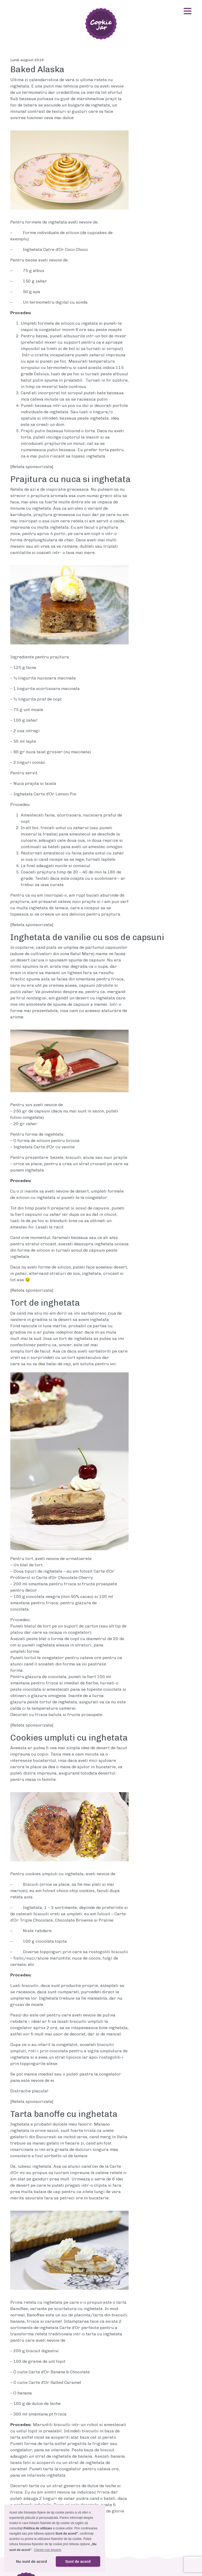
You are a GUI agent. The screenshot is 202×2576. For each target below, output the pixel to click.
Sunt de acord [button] (77, 2561)
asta (28, 1896)
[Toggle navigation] (187, 10)
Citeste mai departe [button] (47, 2550)
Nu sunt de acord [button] (31, 2561)
